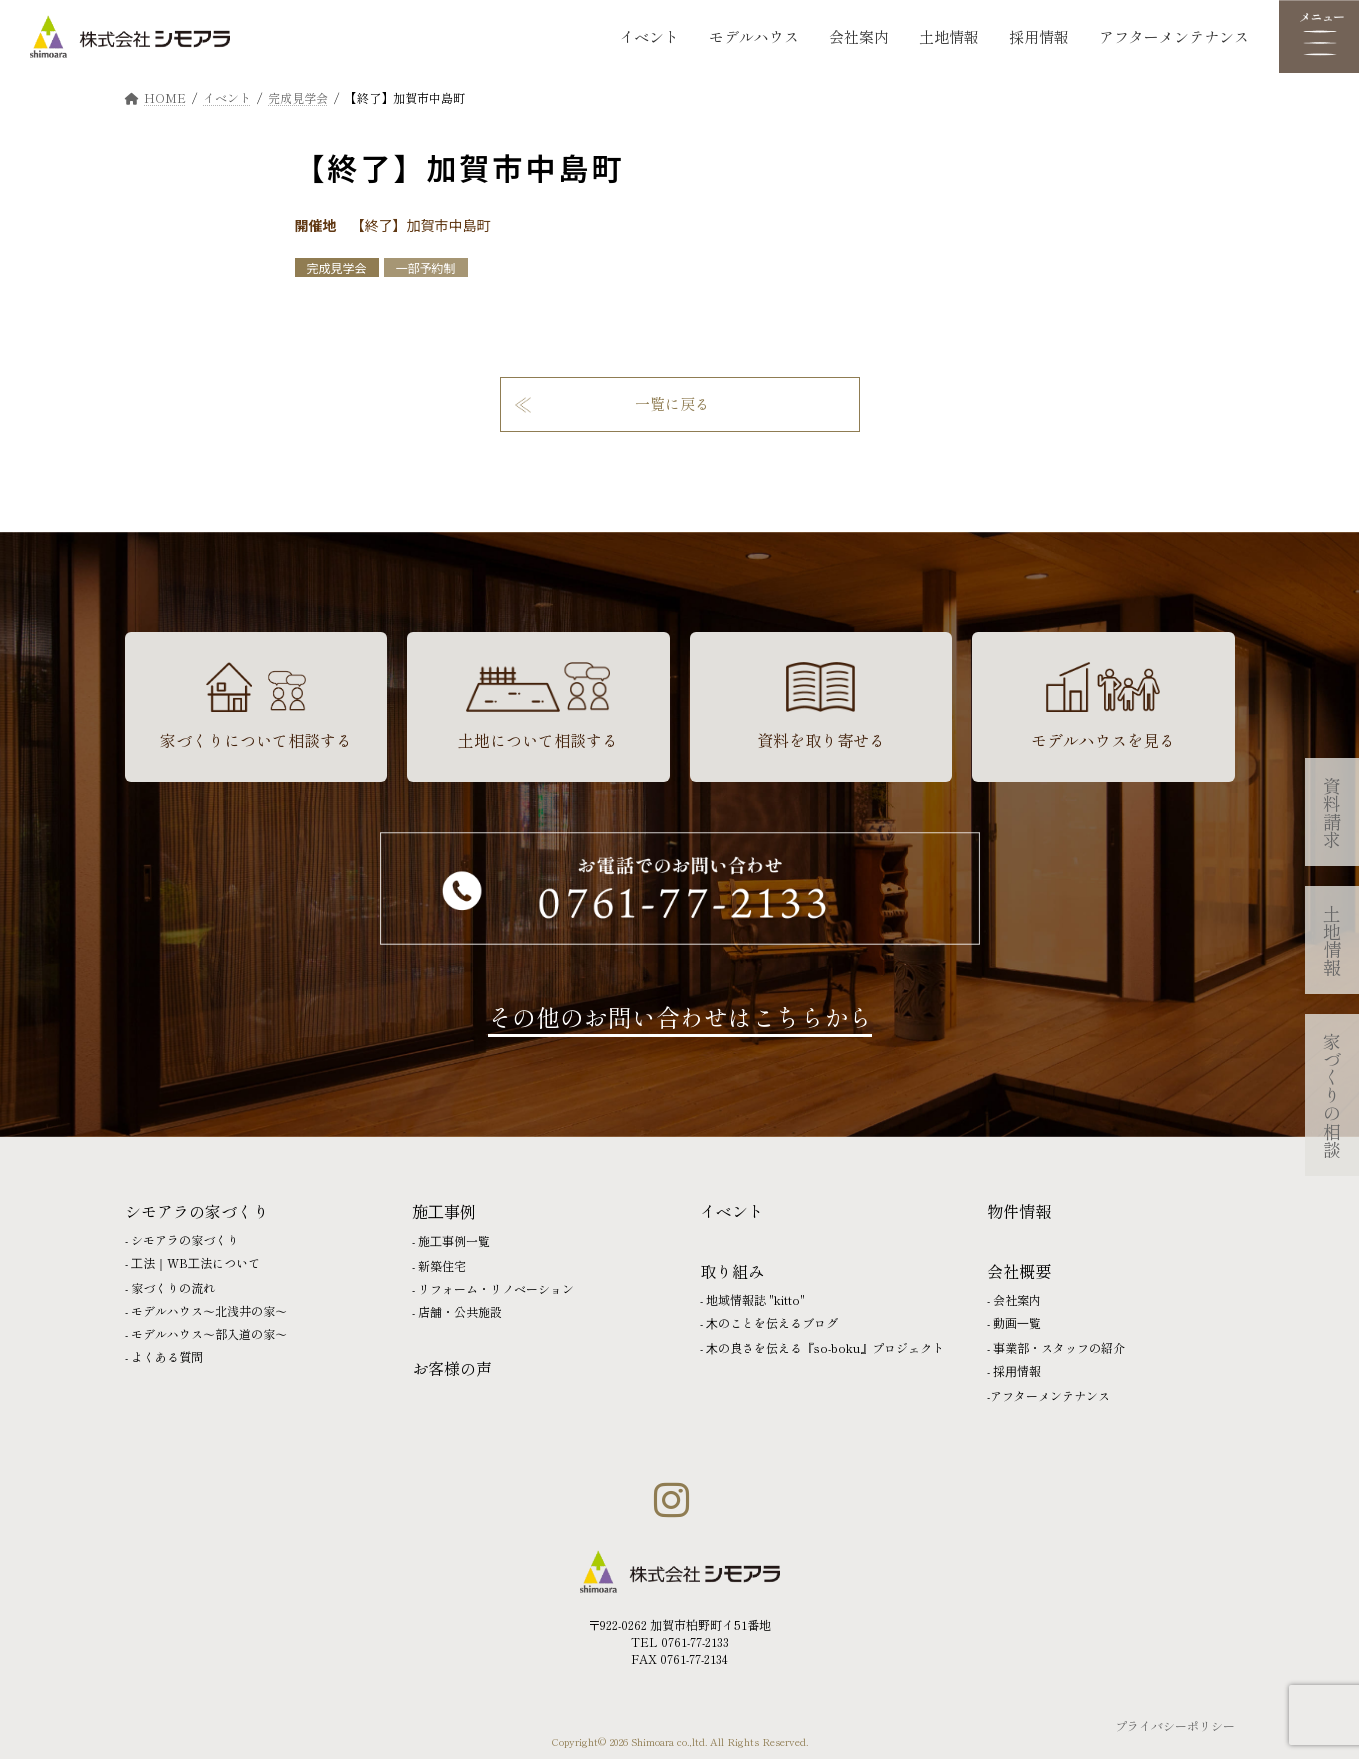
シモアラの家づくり (185, 1239)
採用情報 (1039, 36)
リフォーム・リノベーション (496, 1288)
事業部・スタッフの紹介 (1059, 1347)
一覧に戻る (672, 403)
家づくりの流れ (173, 1287)
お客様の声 (452, 1368)
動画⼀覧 (1017, 1322)
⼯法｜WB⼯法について (195, 1262)
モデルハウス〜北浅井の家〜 (209, 1310)
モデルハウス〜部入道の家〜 (209, 1333)
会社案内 (859, 36)
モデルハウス (754, 36)
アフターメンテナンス (1174, 36)
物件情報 (1019, 1211)
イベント (649, 36)
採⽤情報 (1017, 1370)
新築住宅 (442, 1265)
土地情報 (949, 36)
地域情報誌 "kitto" (755, 1299)
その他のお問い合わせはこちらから (680, 1016)
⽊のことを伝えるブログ (772, 1322)
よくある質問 (167, 1356)
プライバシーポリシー (1175, 1725)
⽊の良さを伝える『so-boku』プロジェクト (825, 1347)
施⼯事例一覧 (454, 1240)
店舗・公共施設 (460, 1311)
